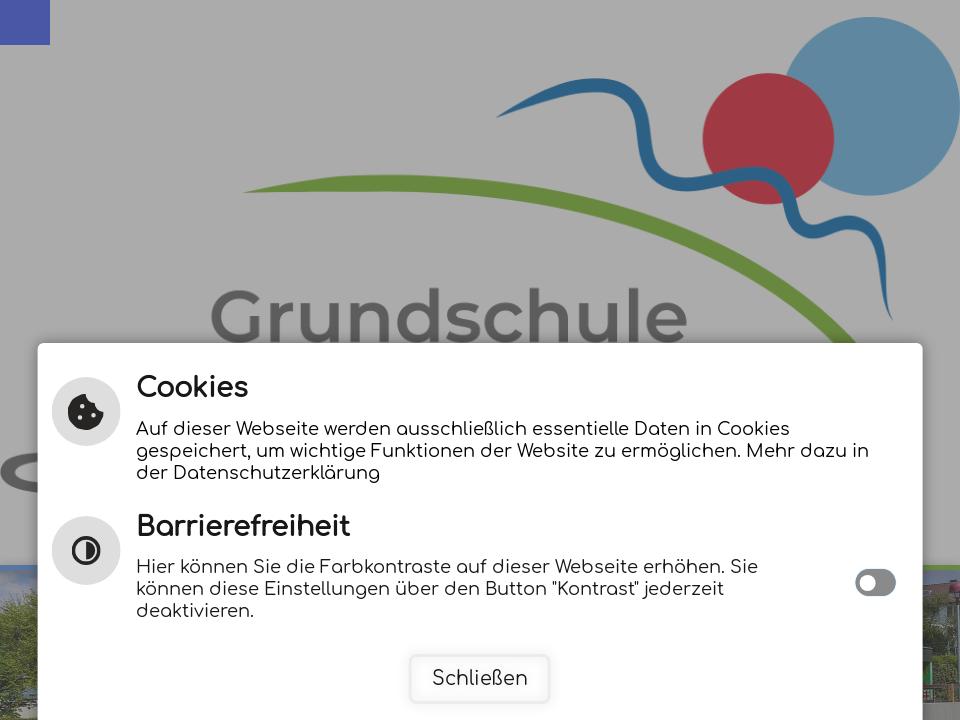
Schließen (480, 678)
